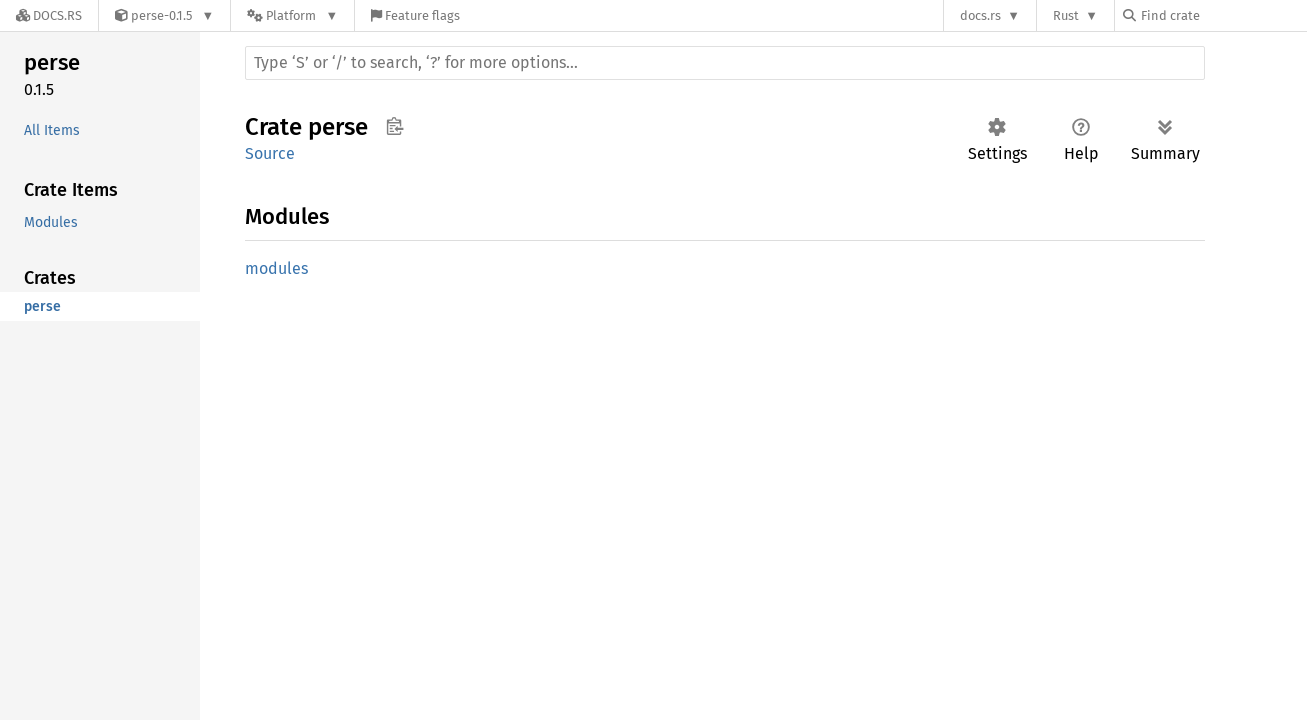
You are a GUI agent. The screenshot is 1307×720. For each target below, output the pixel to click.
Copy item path (394, 126)
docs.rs (980, 15)
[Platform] (292, 15)
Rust (1066, 15)
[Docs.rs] (49, 15)
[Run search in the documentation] (725, 63)
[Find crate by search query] (1223, 15)
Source (270, 153)
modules (276, 268)
